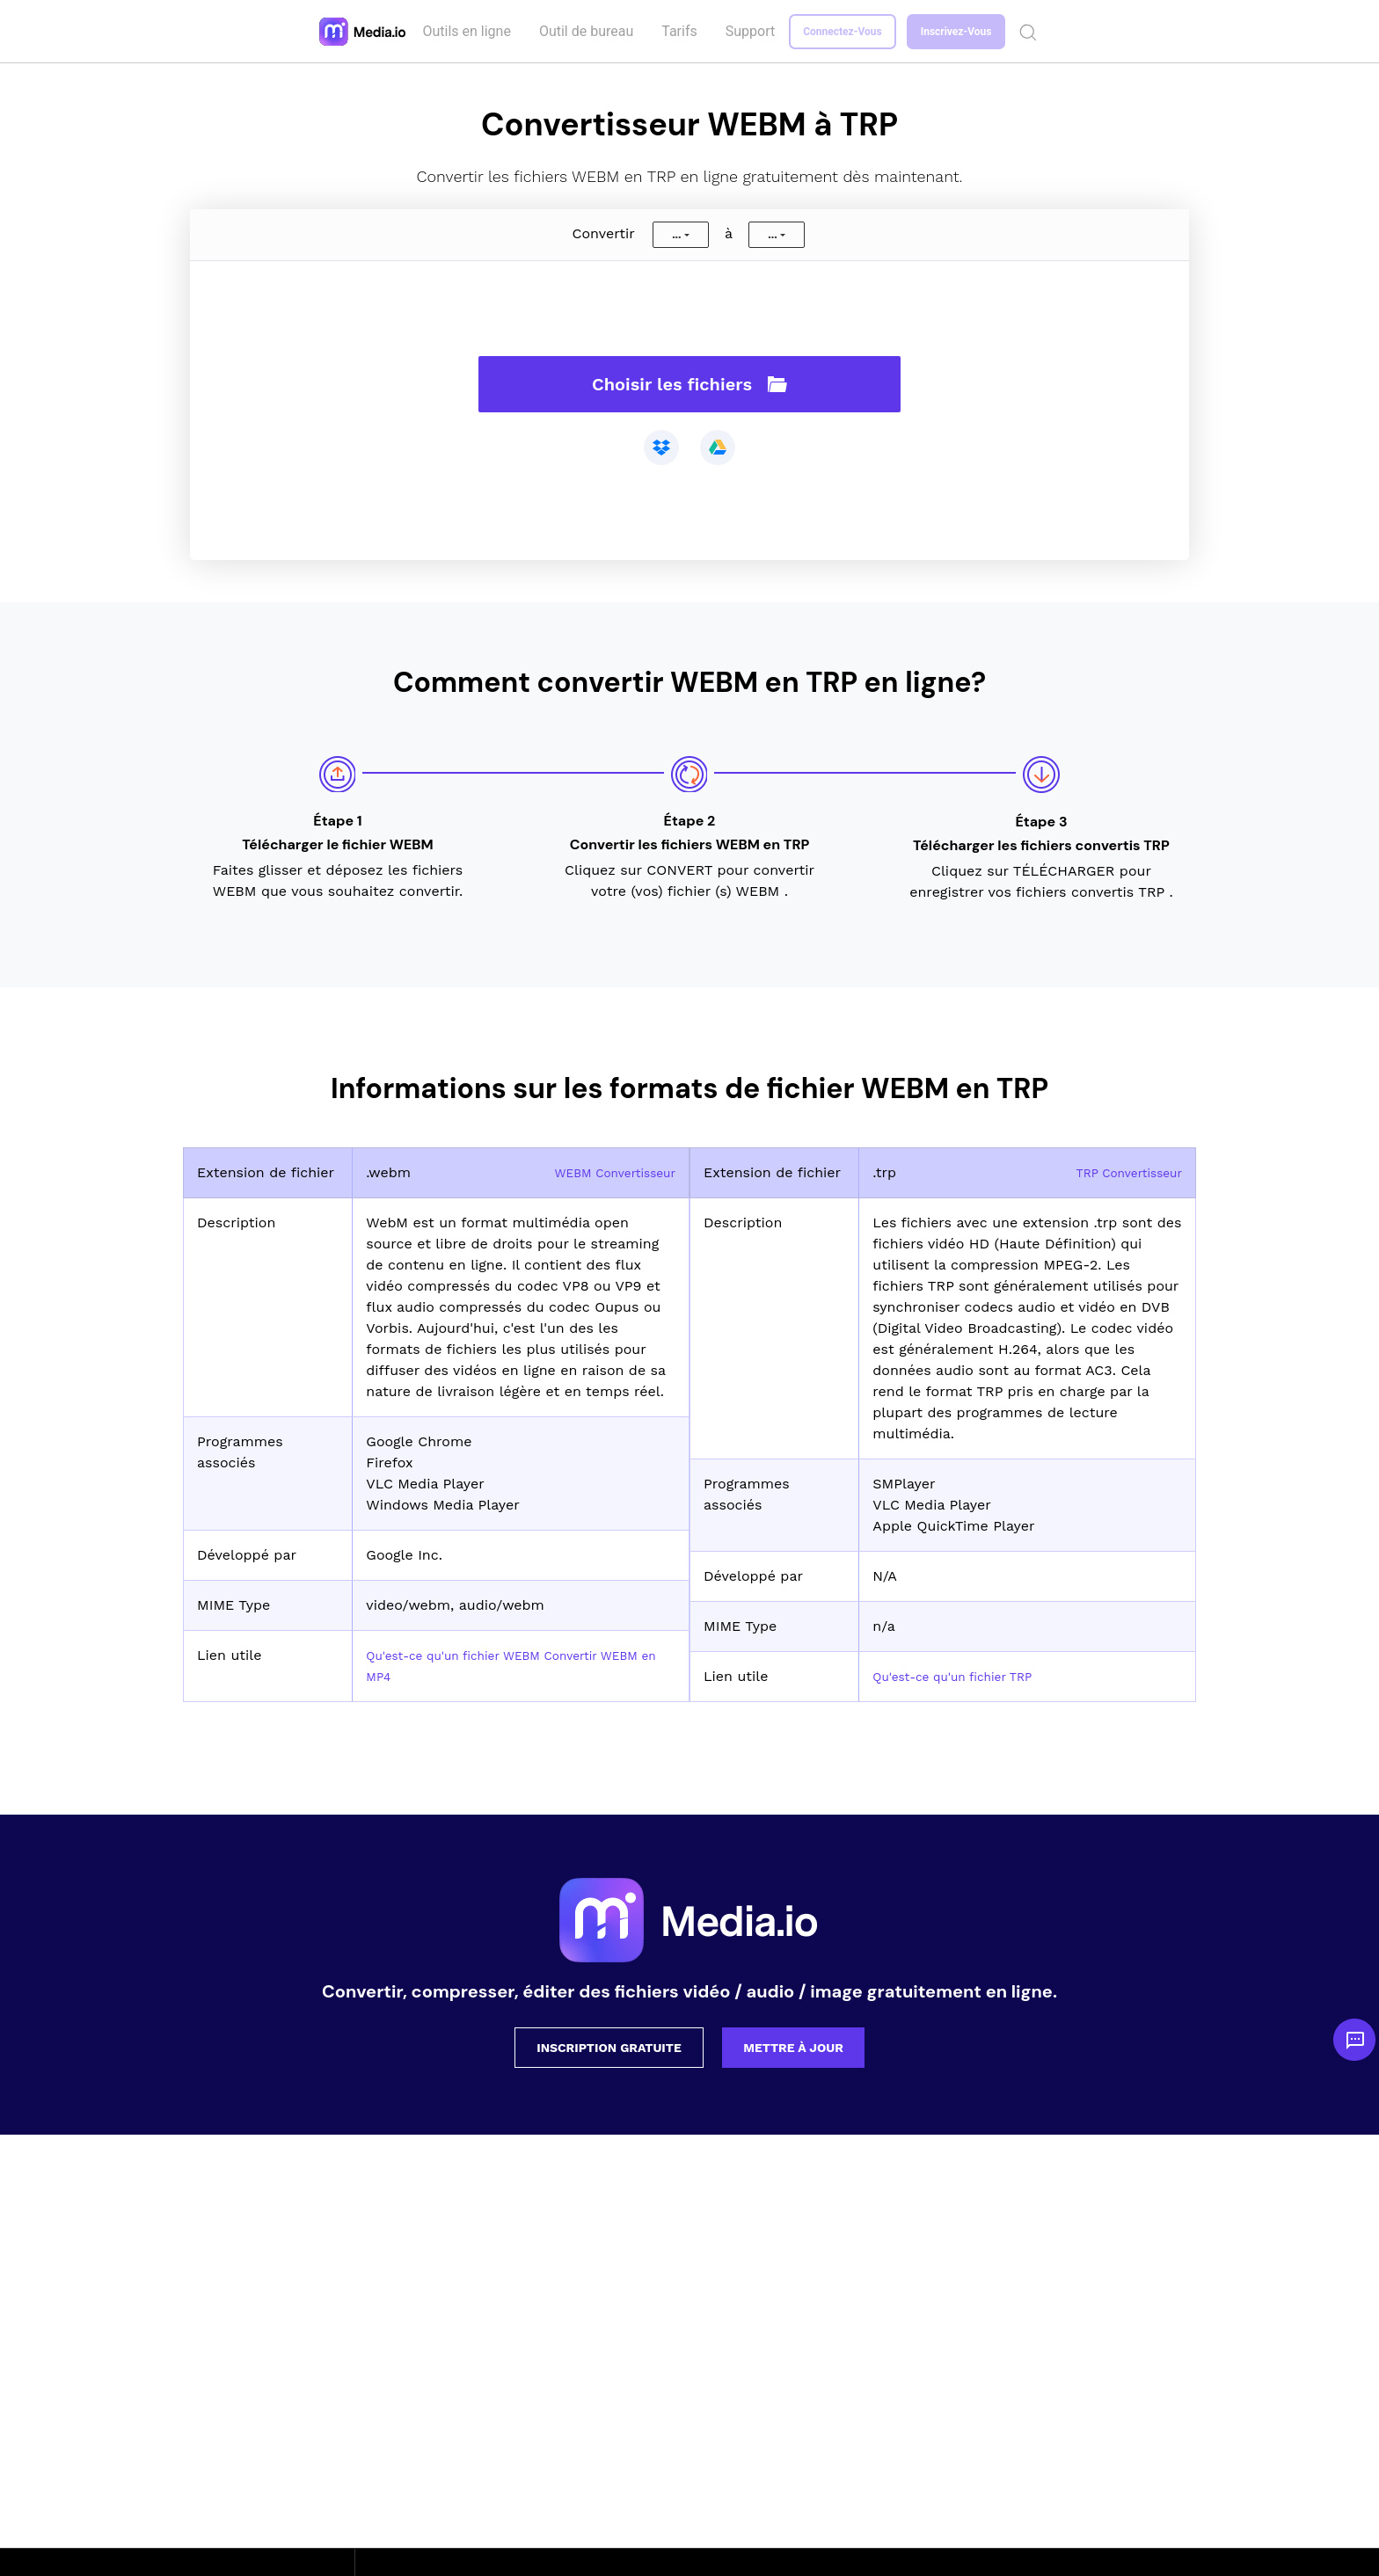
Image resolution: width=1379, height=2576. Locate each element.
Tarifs (682, 31)
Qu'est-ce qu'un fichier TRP (966, 1676)
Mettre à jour (793, 2048)
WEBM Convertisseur (604, 1172)
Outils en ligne (470, 31)
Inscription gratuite (609, 2048)
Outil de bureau (589, 31)
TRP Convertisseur (1119, 1172)
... (676, 235)
